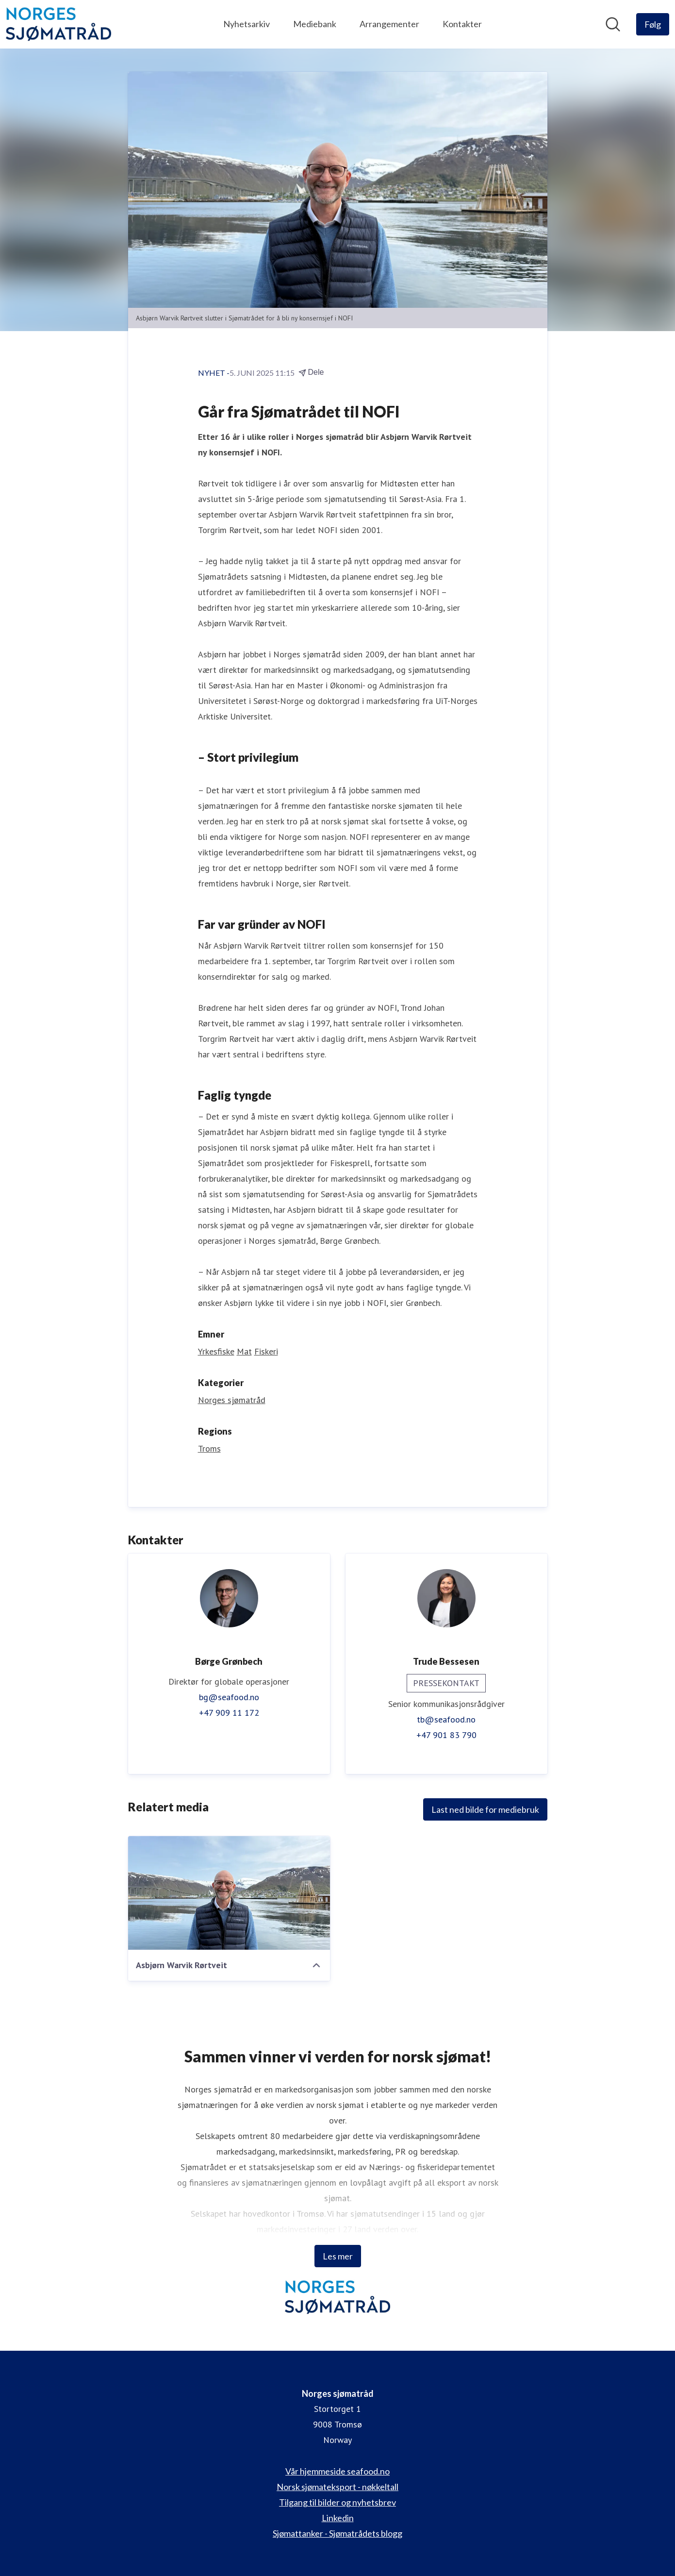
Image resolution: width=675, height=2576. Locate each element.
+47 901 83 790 (446, 1734)
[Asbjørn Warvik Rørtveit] (229, 1893)
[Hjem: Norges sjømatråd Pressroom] (58, 24)
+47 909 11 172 (229, 1712)
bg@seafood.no (229, 1697)
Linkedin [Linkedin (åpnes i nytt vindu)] (338, 2517)
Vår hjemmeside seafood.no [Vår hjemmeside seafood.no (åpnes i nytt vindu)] (337, 2471)
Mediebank (314, 23)
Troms (209, 1448)
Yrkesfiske (216, 1351)
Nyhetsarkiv (246, 23)
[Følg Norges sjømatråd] (652, 24)
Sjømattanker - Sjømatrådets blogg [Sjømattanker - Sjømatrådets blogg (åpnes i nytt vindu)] (337, 2533)
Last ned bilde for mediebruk (485, 1809)
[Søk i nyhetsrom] (613, 24)
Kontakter (462, 23)
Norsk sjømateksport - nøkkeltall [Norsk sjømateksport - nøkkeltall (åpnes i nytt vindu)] (337, 2486)
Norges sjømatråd (231, 1399)
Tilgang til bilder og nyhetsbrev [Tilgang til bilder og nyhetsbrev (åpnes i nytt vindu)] (337, 2502)
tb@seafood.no (446, 1719)
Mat (244, 1351)
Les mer (338, 2256)
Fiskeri (266, 1351)
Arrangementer (389, 23)
